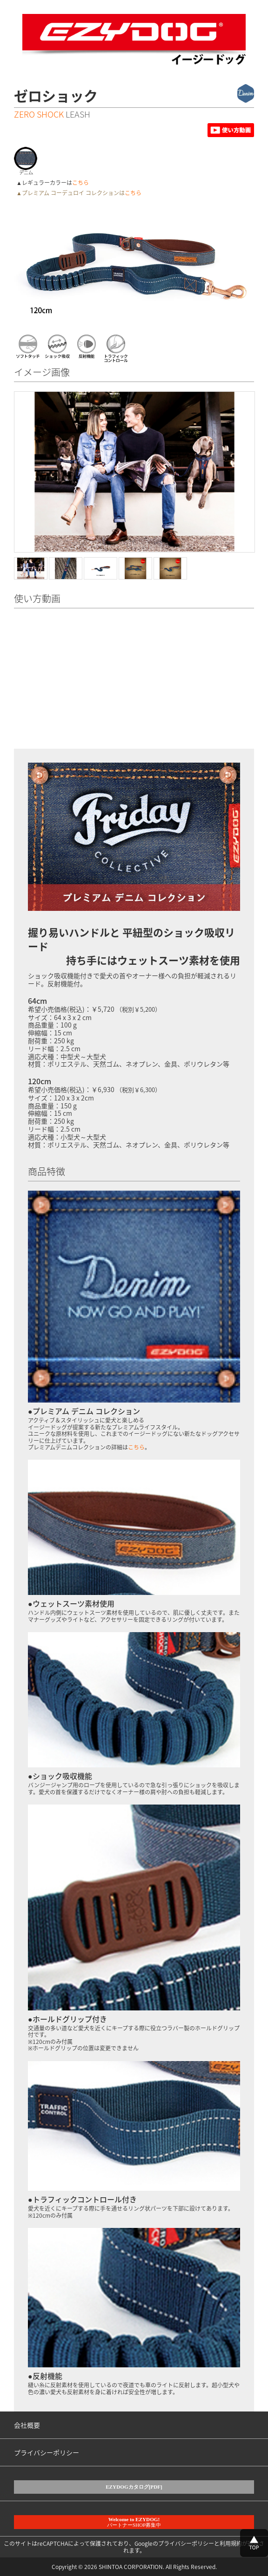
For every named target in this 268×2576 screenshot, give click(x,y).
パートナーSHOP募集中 (134, 2522)
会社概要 (27, 2425)
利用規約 (231, 2543)
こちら (80, 182)
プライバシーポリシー (46, 2452)
